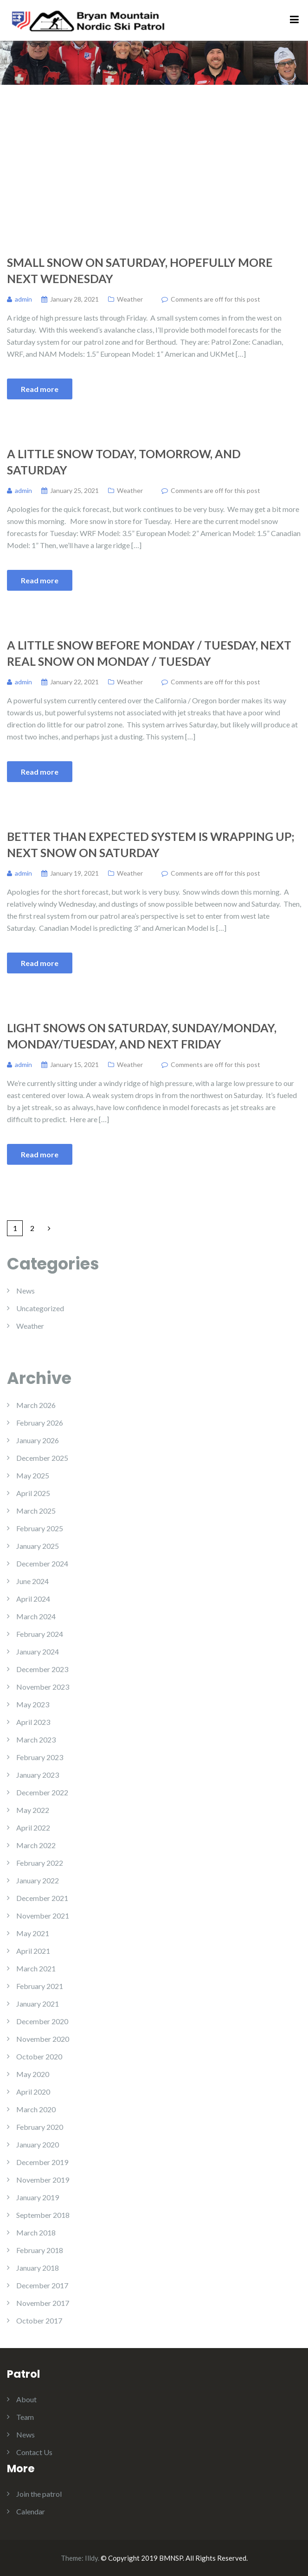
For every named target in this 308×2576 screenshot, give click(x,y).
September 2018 (43, 2214)
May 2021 (32, 1933)
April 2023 (33, 1721)
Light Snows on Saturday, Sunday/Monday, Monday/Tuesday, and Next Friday (141, 1036)
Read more (39, 389)
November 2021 (42, 1915)
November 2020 (42, 2038)
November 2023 (42, 1686)
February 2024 (39, 1633)
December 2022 (42, 1792)
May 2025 (32, 1475)
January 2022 (37, 1880)
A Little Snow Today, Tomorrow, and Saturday (124, 462)
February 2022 (39, 1862)
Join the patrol (39, 2493)
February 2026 (39, 1422)
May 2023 (32, 1704)
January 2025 (37, 1545)
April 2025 (33, 1493)
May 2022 (32, 1810)
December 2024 (42, 1563)
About (26, 2399)
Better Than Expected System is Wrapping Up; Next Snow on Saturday (151, 844)
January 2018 (37, 2267)
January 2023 (37, 1774)
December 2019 (42, 2162)
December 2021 (42, 1898)
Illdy (91, 2558)
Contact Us (34, 2452)
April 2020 (33, 2091)
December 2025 (42, 1457)
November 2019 (42, 2179)
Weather (130, 299)
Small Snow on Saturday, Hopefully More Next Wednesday (140, 270)
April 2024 (33, 1598)
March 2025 (36, 1510)
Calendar (30, 2511)
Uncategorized (40, 1308)
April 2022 (33, 1827)
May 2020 (32, 2074)
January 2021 (37, 2003)
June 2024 (32, 1581)
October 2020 (39, 2056)
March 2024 (36, 1616)
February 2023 (39, 1757)
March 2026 (36, 1405)
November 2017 (42, 2302)
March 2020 (36, 2109)
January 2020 (37, 2144)
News (25, 1290)
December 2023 (42, 1669)
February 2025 (39, 1528)
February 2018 (39, 2250)
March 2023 (36, 1739)
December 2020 (42, 2021)
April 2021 (33, 1950)
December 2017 (42, 2285)
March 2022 (36, 1845)
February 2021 (39, 1986)
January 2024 (37, 1651)
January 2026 (37, 1440)
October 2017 (39, 2320)
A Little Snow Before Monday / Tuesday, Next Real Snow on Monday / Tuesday (149, 653)
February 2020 (39, 2126)
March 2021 (36, 1968)
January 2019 (37, 2197)
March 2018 (36, 2232)
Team (25, 2416)
